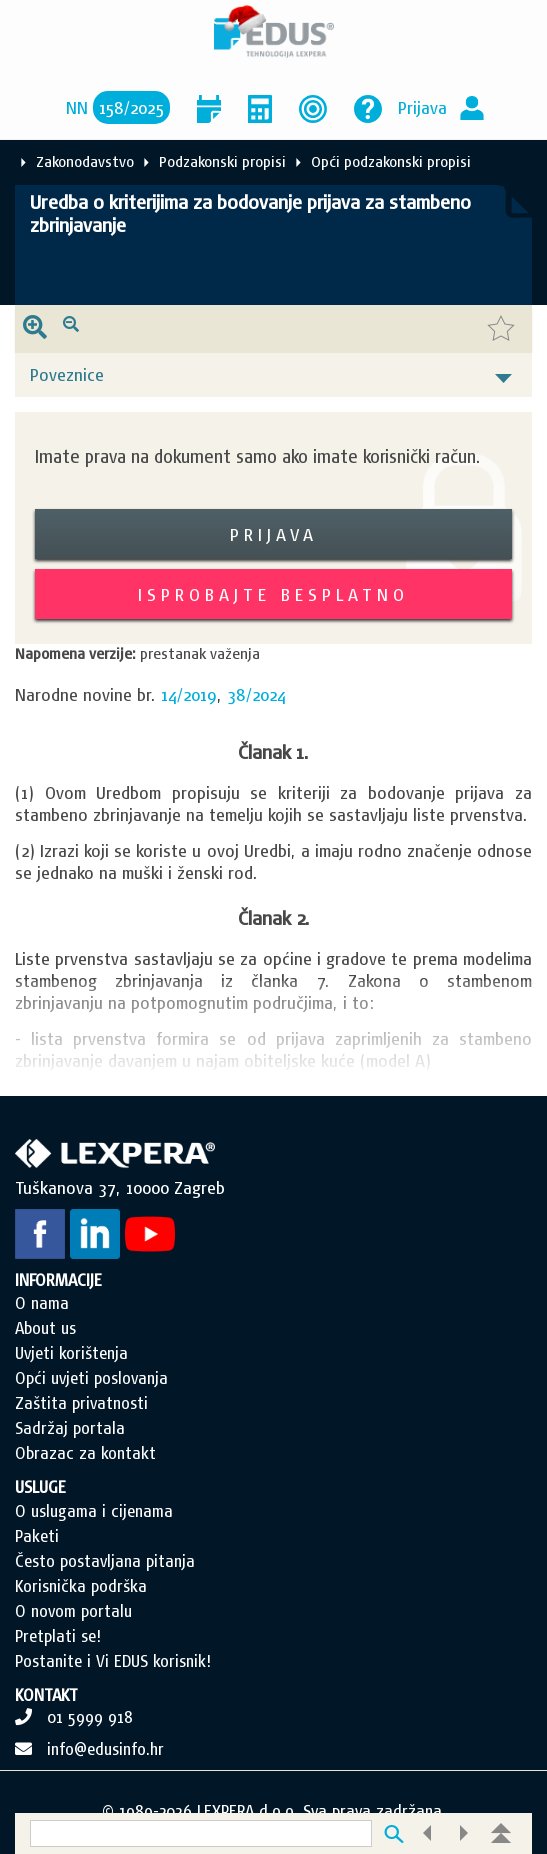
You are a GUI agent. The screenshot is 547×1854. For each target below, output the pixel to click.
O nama (42, 1303)
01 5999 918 (90, 1717)
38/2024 (256, 694)
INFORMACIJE (58, 1280)
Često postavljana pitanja (105, 1561)
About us (45, 1328)
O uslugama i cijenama (94, 1511)
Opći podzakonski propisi (391, 161)
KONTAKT (46, 1695)
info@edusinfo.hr (105, 1749)
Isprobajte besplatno (273, 594)
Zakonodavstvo (85, 161)
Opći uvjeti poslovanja (91, 1378)
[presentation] (35, 329)
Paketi (37, 1536)
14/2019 (189, 694)
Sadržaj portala (70, 1428)
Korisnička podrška (81, 1586)
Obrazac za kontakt (85, 1453)
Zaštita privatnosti (81, 1403)
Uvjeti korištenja (71, 1353)
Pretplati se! (58, 1636)
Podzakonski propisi (222, 161)
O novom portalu (73, 1611)
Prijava (422, 107)
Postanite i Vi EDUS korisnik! (113, 1661)
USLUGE (40, 1487)
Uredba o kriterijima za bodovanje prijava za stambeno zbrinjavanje (250, 213)
